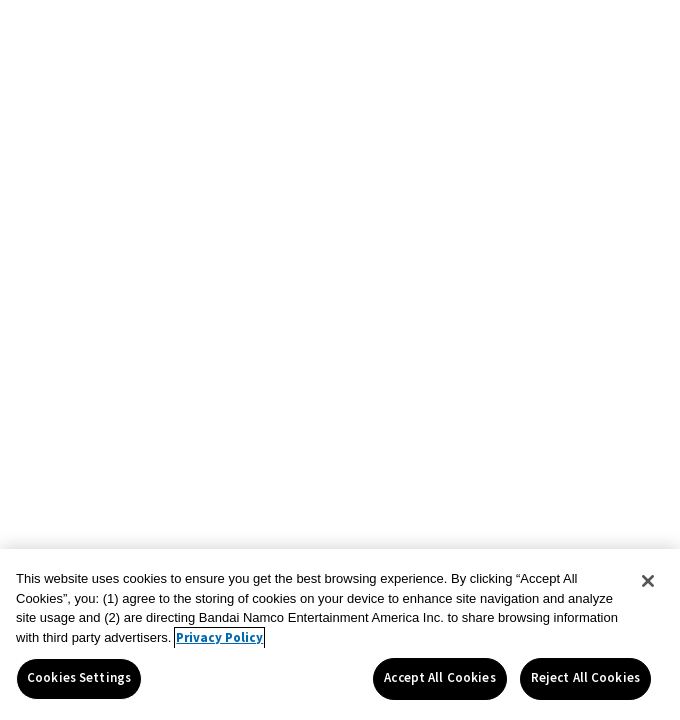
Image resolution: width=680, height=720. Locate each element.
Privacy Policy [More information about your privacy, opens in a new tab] (219, 638)
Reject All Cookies (585, 678)
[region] (340, 634)
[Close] (648, 581)
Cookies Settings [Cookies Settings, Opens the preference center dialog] (79, 678)
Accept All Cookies (439, 678)
